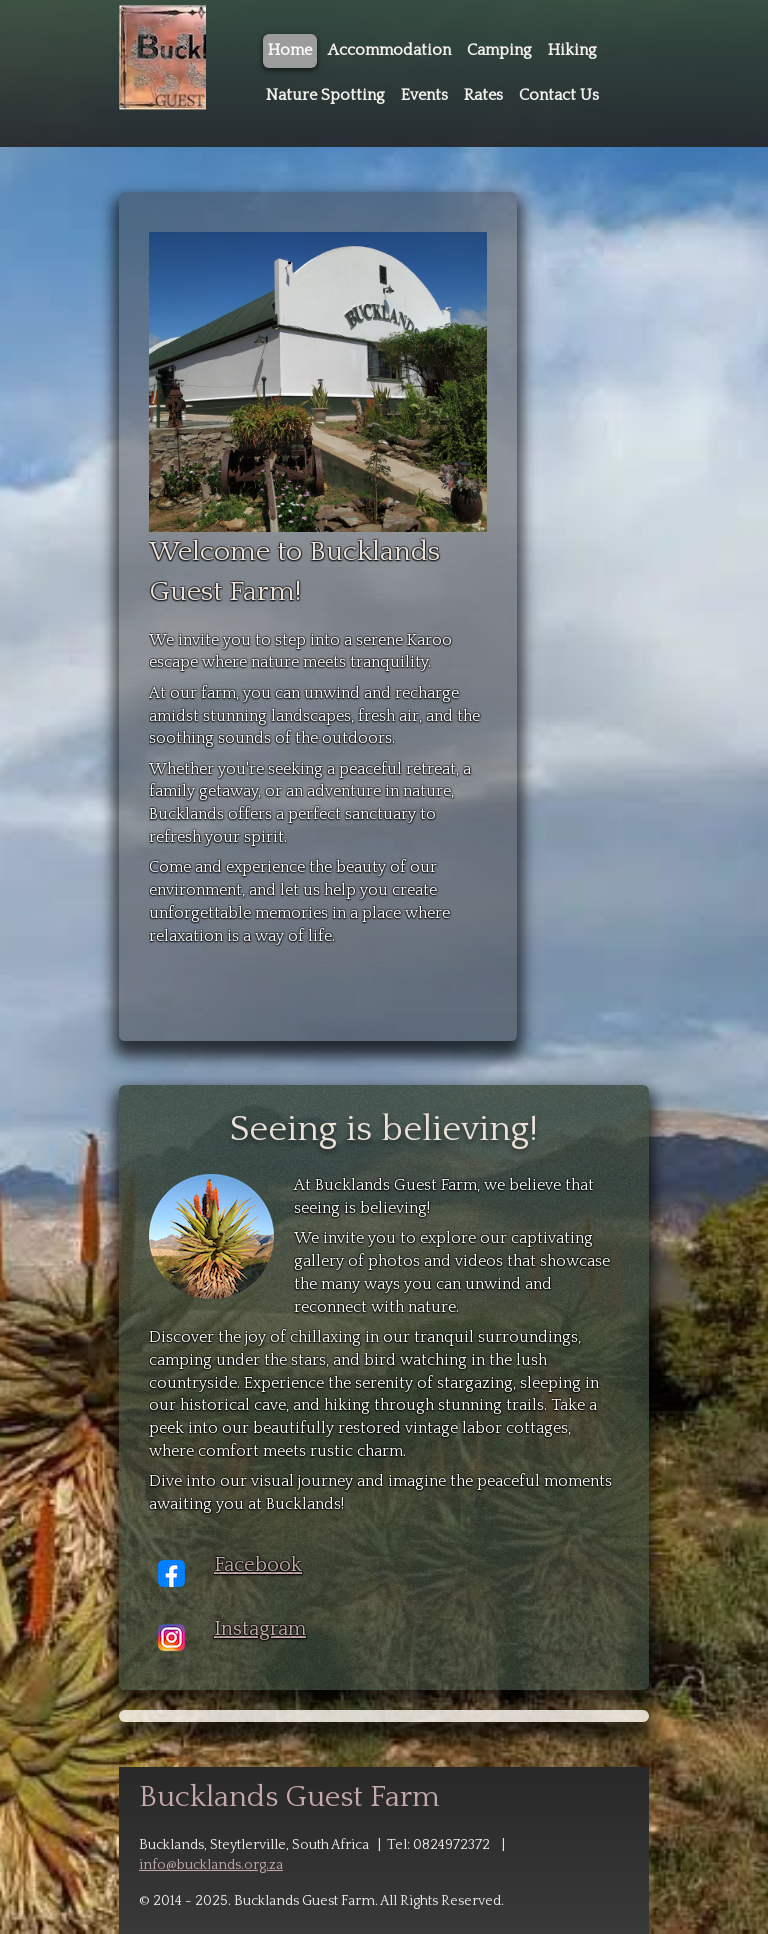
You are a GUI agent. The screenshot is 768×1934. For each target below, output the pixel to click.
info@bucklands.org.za (211, 1865)
